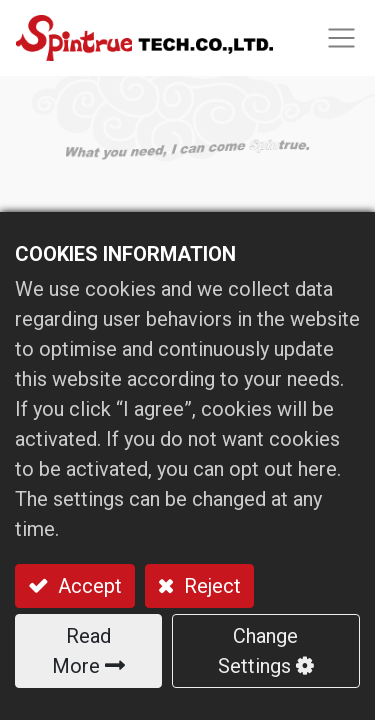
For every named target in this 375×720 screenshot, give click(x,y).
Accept (87, 586)
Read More (81, 651)
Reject (210, 586)
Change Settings (258, 651)
